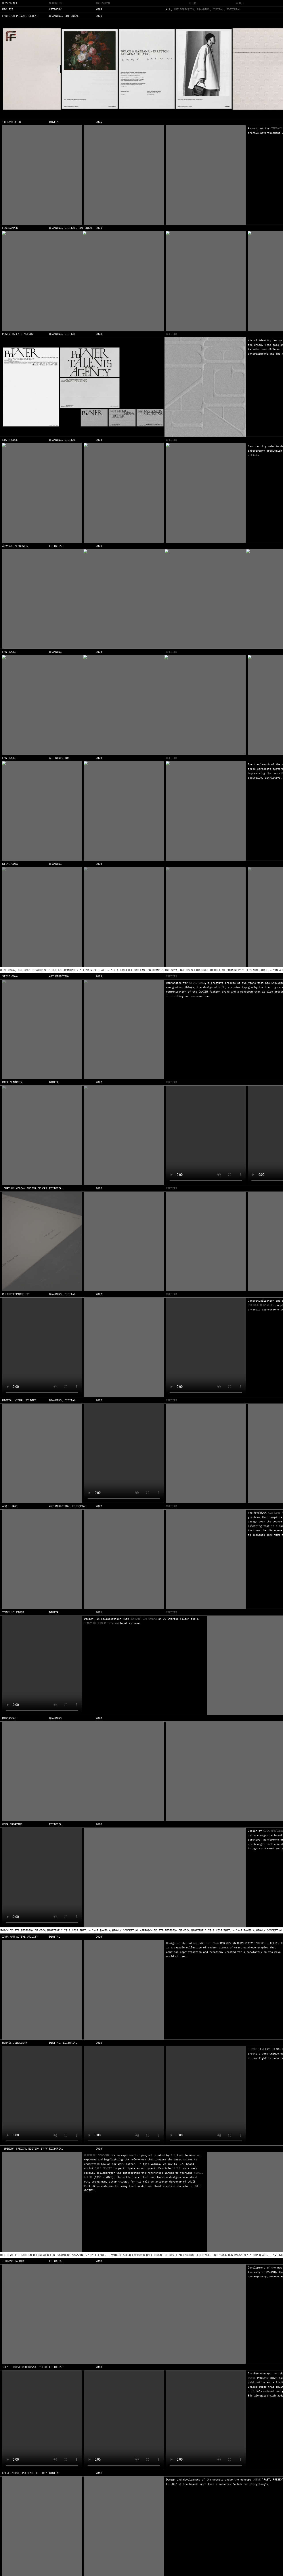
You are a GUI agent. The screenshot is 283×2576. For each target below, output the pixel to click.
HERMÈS (252, 2049)
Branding (203, 9)
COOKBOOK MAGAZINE (97, 2155)
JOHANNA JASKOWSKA (143, 1618)
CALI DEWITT (103, 2168)
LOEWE (252, 2377)
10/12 (176, 2168)
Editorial (233, 9)
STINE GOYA (197, 982)
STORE (193, 3)
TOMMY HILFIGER (95, 1623)
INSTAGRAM (103, 3)
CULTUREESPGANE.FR (261, 1305)
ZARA (215, 1943)
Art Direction (184, 9)
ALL (168, 9)
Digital (217, 9)
